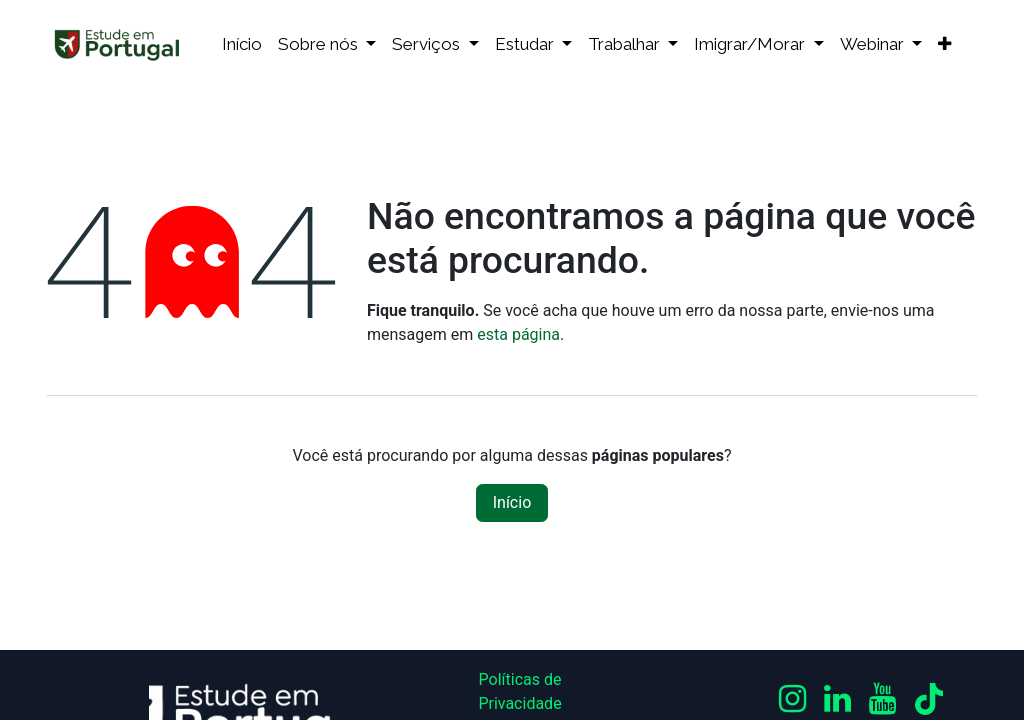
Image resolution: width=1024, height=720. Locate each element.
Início (512, 502)
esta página (518, 334)
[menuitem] (242, 45)
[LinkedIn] (837, 699)
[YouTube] (882, 699)
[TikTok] (929, 699)
